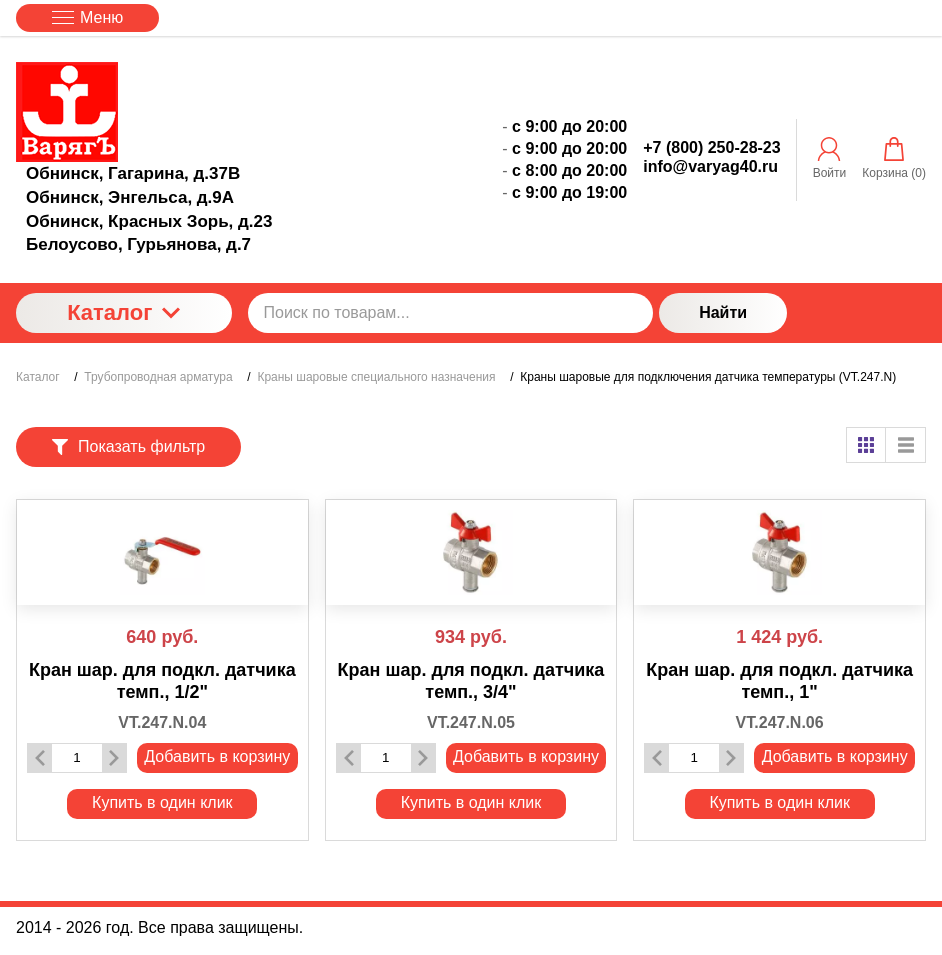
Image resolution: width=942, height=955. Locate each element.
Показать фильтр (128, 446)
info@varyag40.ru (710, 166)
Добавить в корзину (217, 756)
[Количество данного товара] (77, 757)
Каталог (123, 312)
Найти (723, 312)
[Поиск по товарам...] (451, 313)
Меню (87, 17)
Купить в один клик (162, 802)
